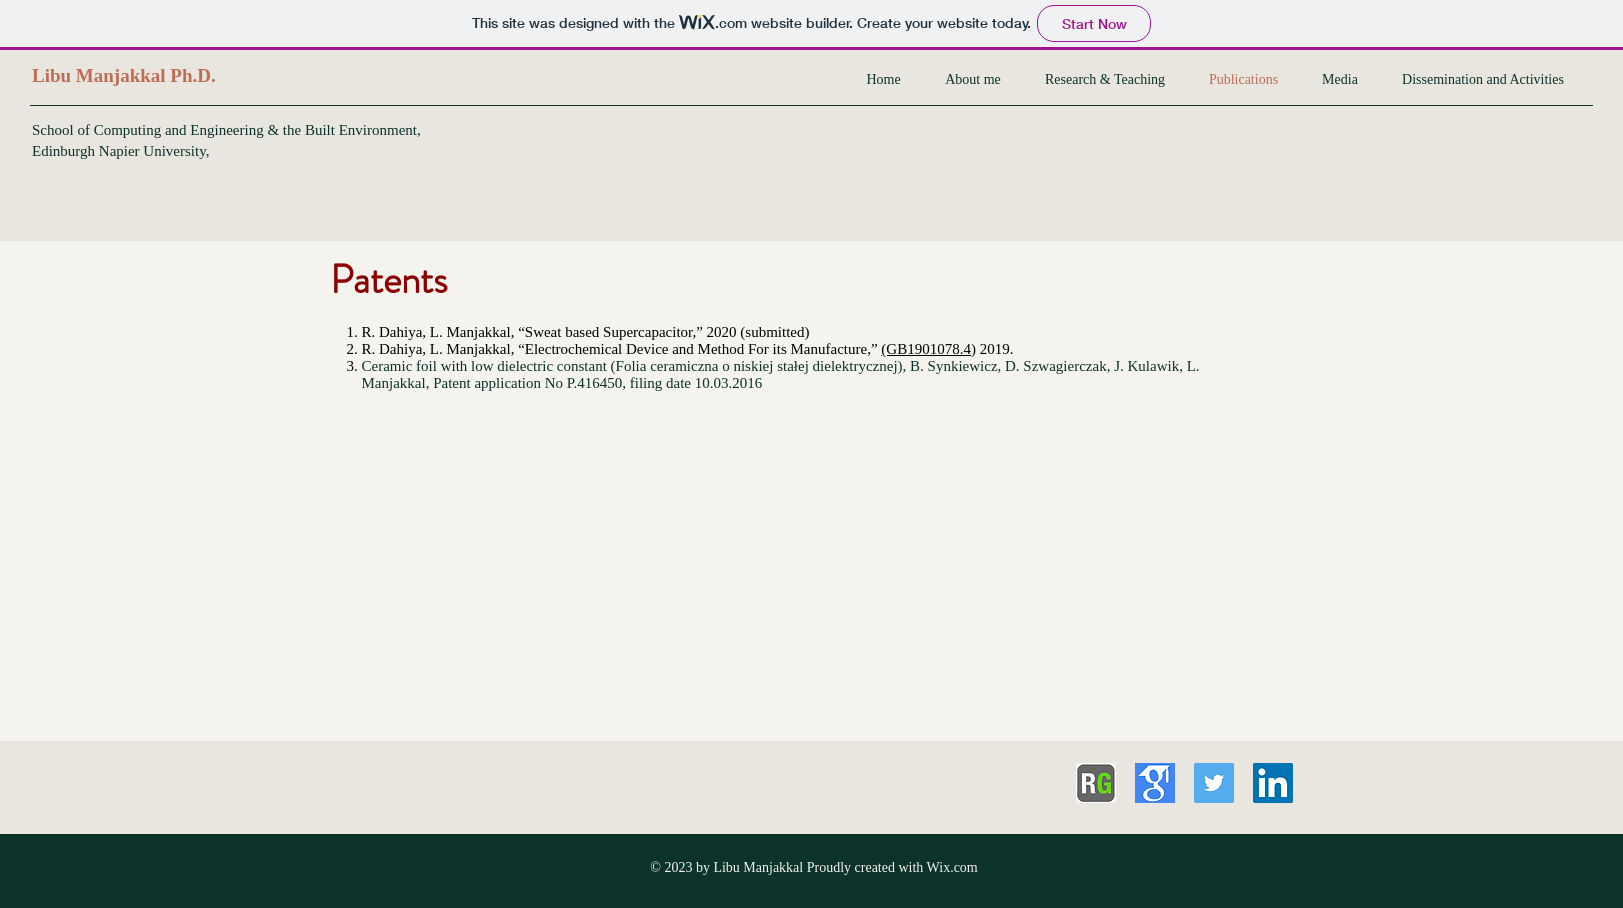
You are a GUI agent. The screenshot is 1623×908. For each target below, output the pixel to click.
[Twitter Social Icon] (1214, 783)
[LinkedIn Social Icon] (1273, 783)
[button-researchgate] (1096, 783)
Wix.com (952, 867)
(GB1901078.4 (926, 349)
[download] (1155, 783)
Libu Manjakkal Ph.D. (124, 75)
